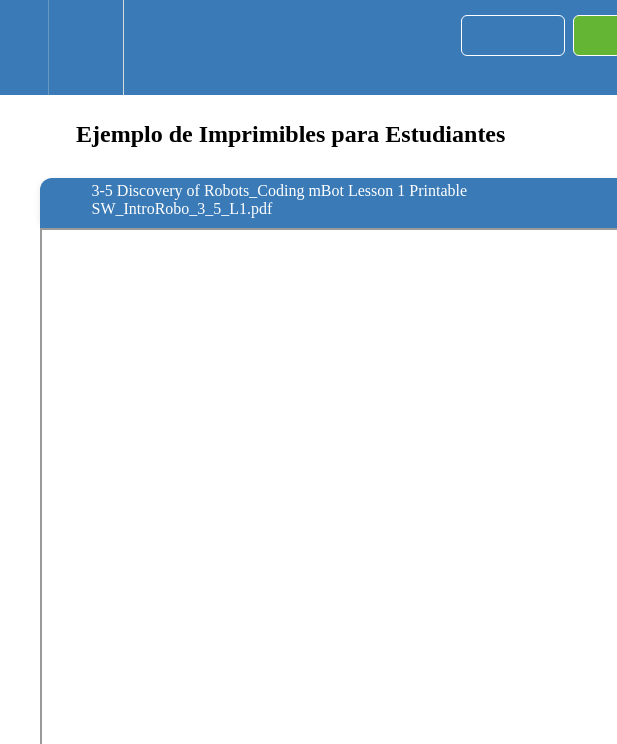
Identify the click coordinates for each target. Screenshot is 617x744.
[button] (24, 47)
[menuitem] (85, 47)
